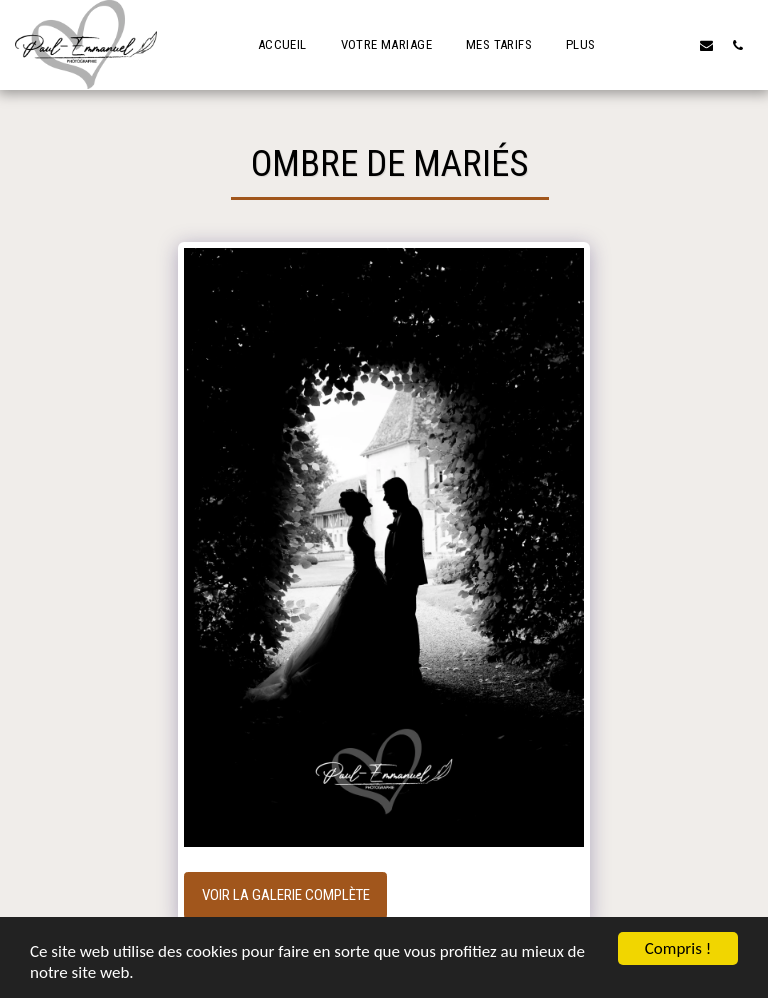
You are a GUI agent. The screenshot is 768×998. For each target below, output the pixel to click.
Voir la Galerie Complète (286, 895)
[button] (675, 45)
